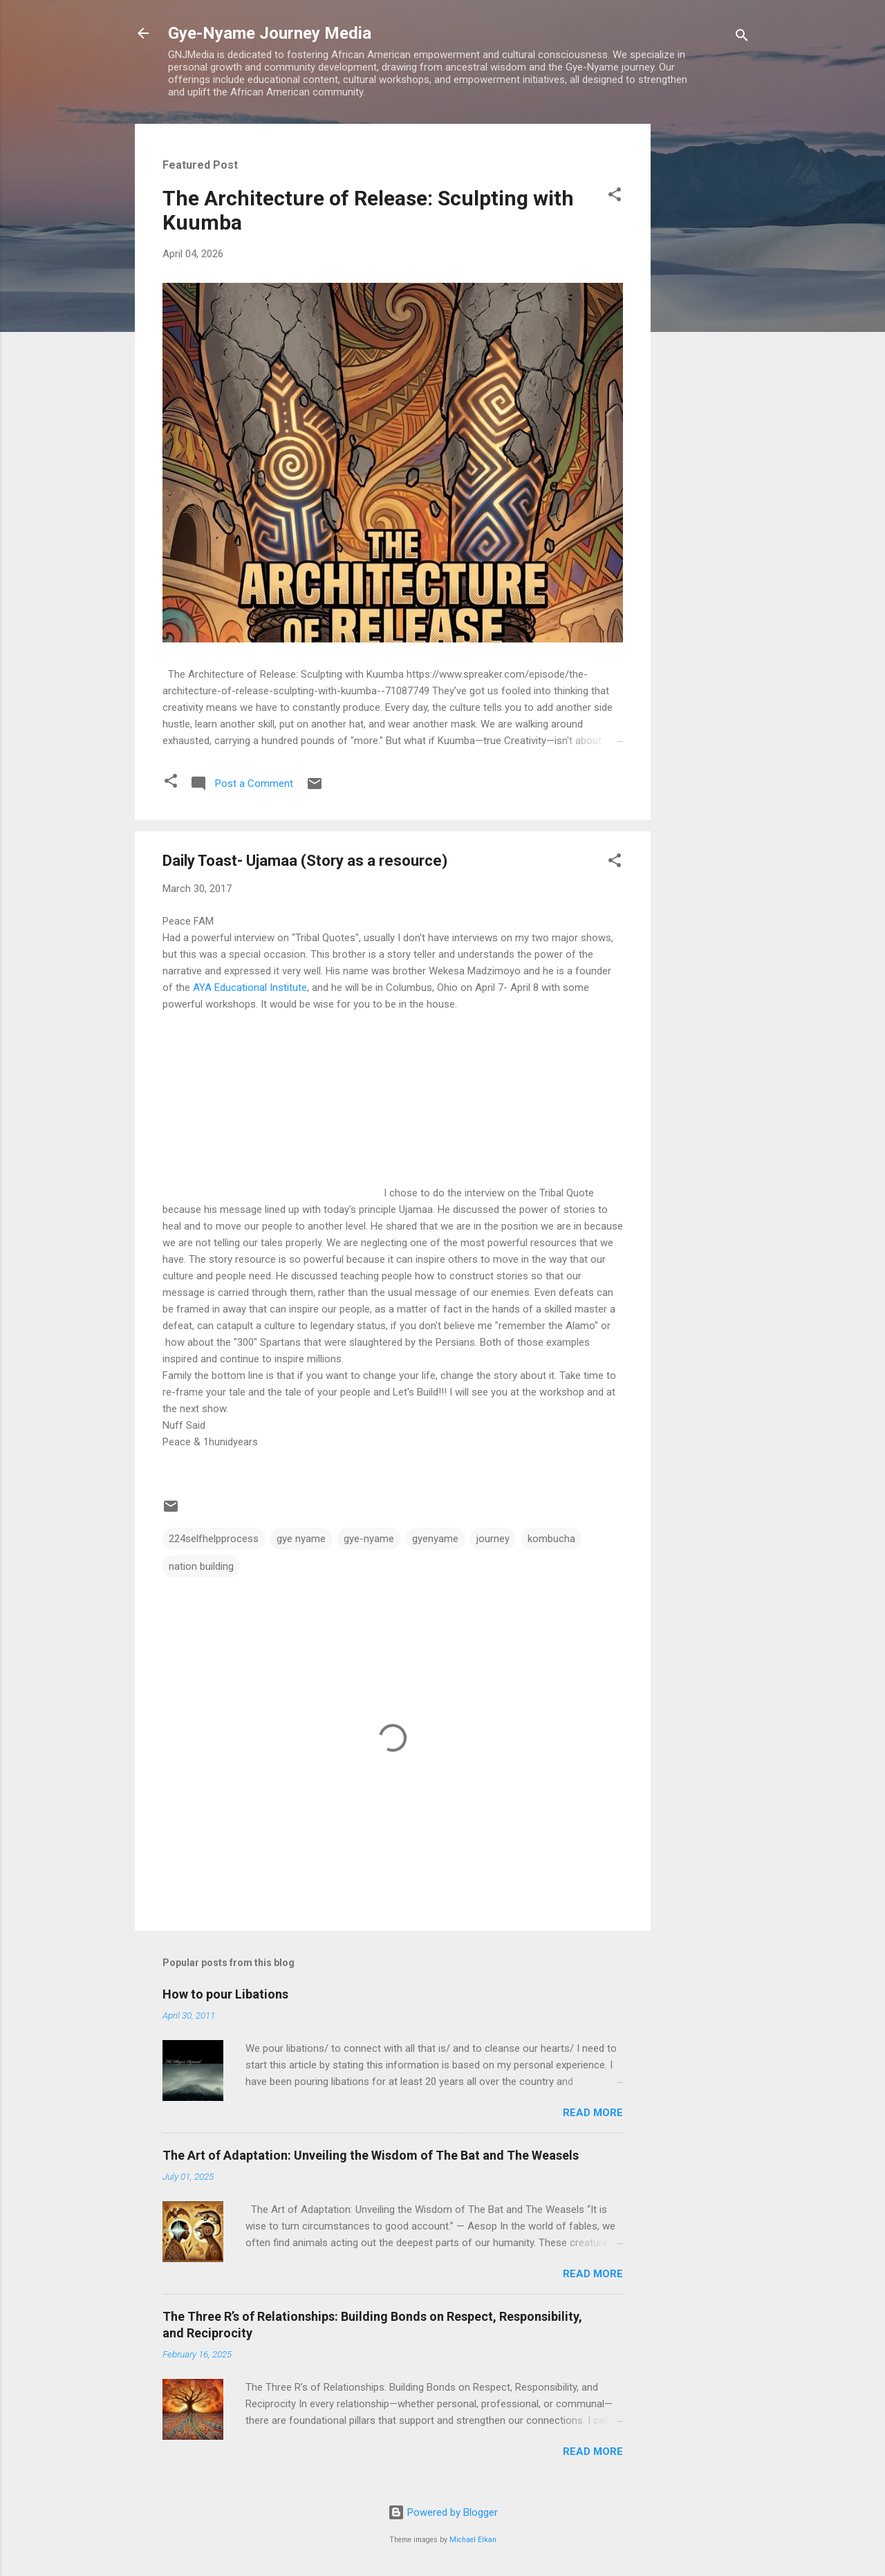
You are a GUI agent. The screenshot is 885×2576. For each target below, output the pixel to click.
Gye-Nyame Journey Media (269, 33)
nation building (201, 1566)
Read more (593, 2112)
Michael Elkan (472, 2539)
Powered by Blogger (443, 2512)
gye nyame (301, 1538)
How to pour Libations (225, 1994)
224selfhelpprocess (214, 1538)
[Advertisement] (706, 331)
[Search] (742, 38)
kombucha (551, 1538)
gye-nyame (369, 1538)
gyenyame (435, 1538)
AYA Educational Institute (248, 987)
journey (493, 1538)
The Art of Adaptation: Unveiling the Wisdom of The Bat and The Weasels (370, 2155)
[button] (614, 196)
